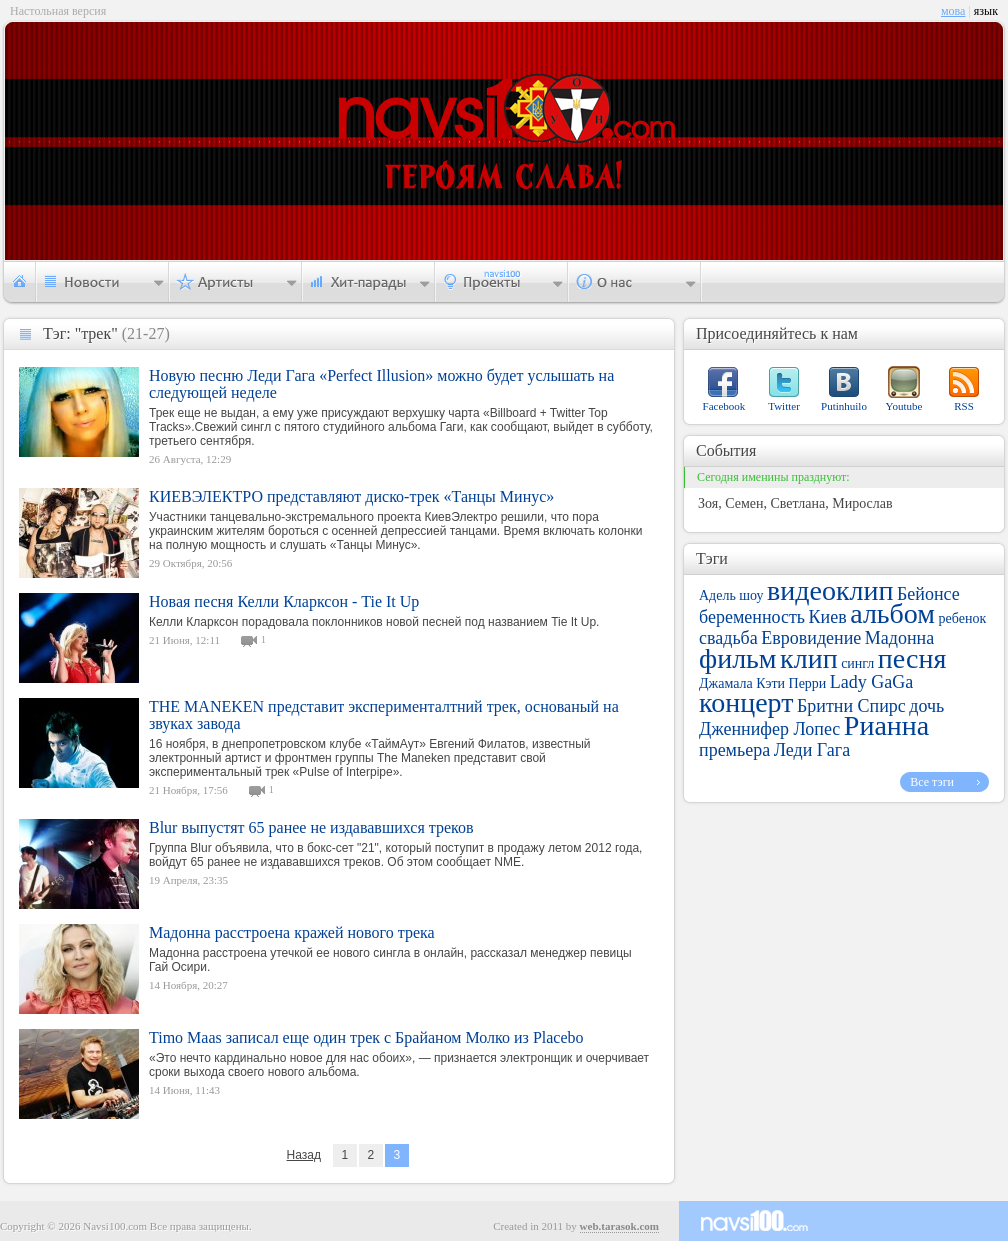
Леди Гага (812, 750)
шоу (751, 595)
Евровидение (811, 638)
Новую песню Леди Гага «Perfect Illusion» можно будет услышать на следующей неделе (381, 384)
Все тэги (932, 782)
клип (809, 658)
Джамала (726, 683)
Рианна (886, 725)
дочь (926, 706)
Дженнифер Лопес (769, 729)
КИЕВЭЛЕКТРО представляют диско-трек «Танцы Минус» (351, 496)
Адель (717, 595)
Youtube (904, 406)
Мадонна (899, 638)
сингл (857, 663)
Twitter (784, 406)
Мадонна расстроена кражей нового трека (292, 932)
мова (953, 11)
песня (912, 658)
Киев (828, 617)
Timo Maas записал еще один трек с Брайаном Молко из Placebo (366, 1037)
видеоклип (830, 590)
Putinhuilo (844, 406)
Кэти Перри (791, 683)
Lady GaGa (871, 682)
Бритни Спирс (851, 706)
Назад (304, 1155)
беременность (752, 617)
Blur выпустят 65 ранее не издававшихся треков (311, 827)
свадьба (728, 638)
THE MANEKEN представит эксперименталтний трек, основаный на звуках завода (384, 715)
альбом (892, 613)
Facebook (724, 406)
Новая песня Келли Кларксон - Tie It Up (284, 601)
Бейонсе (928, 594)
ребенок (963, 618)
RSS (964, 406)
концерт (746, 702)
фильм (738, 658)
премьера (734, 750)
